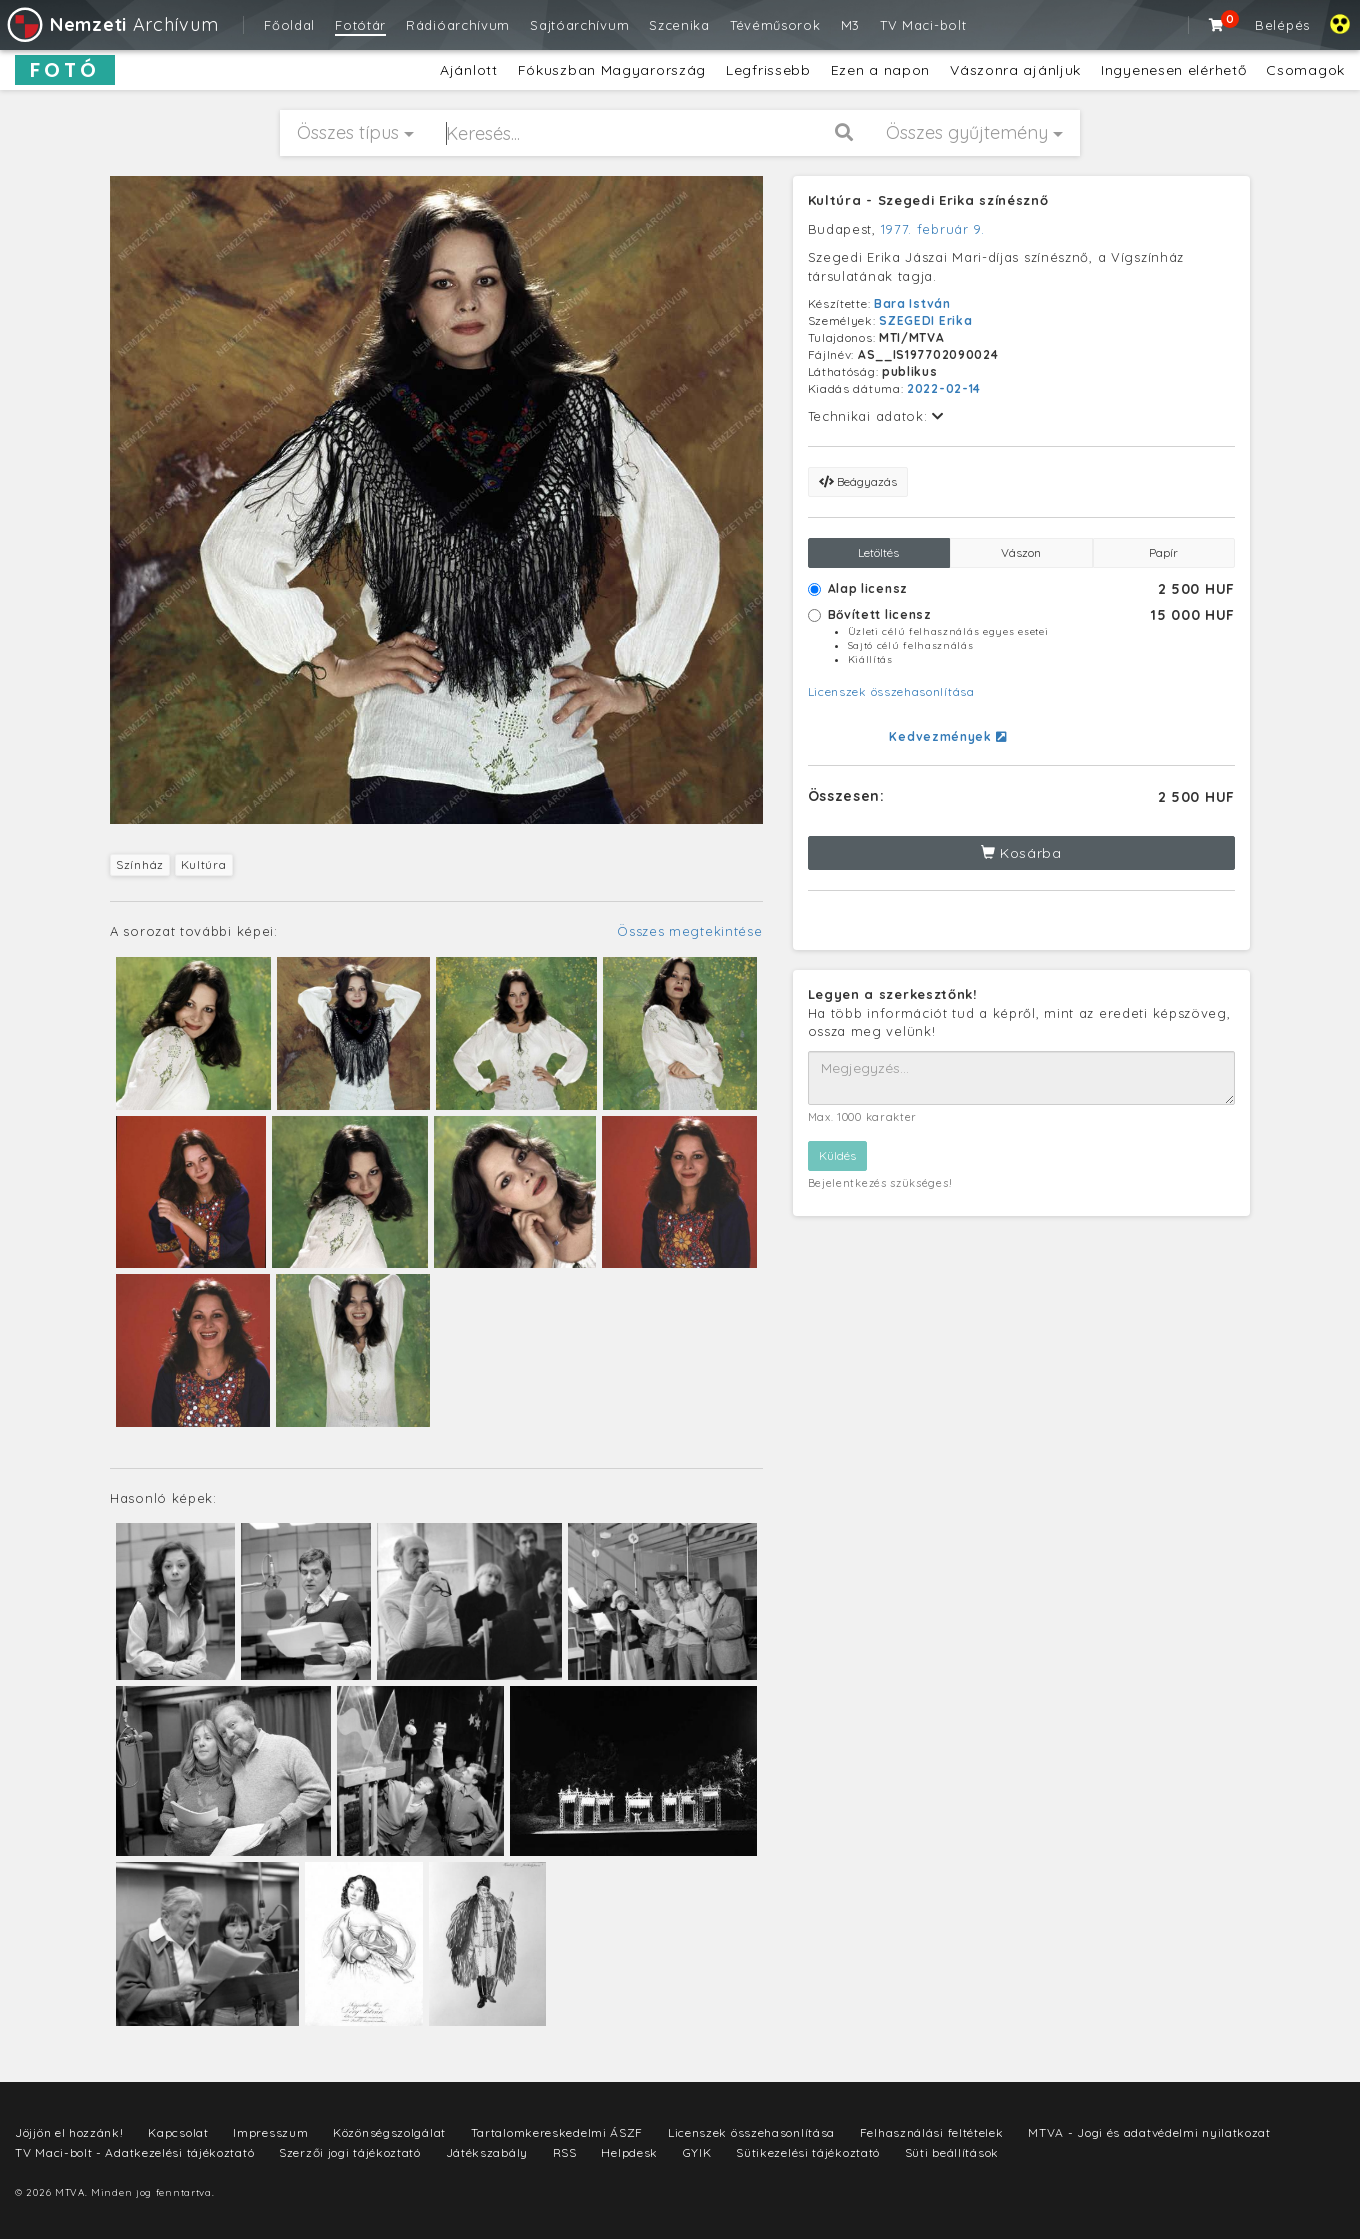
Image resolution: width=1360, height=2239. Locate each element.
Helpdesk (629, 2152)
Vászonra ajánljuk (1015, 70)
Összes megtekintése (689, 931)
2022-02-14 (944, 388)
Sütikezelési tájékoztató (808, 2152)
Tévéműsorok (775, 25)
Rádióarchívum (458, 25)
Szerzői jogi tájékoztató (350, 2152)
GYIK (697, 2152)
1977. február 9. (933, 229)
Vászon (1021, 552)
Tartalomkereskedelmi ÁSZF (557, 2132)
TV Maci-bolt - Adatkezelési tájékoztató (134, 2152)
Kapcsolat (178, 2132)
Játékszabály (487, 2152)
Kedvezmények (947, 736)
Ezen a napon (880, 70)
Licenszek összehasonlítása (891, 691)
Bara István (912, 303)
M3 (850, 25)
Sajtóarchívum (579, 25)
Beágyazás (858, 481)
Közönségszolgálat (389, 2132)
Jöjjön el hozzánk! (69, 2132)
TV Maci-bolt (923, 25)
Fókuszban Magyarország (612, 70)
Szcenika (679, 25)
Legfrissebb (768, 70)
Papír (1163, 552)
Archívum (111, 24)
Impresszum (270, 2132)
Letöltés (878, 552)
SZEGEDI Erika (925, 320)
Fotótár (360, 25)
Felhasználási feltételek (932, 2132)
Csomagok (1305, 70)
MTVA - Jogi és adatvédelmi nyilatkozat (1149, 2132)
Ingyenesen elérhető (1173, 70)
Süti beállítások (952, 2152)
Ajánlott (469, 70)
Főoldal (289, 25)
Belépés (1282, 25)
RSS (565, 2152)
